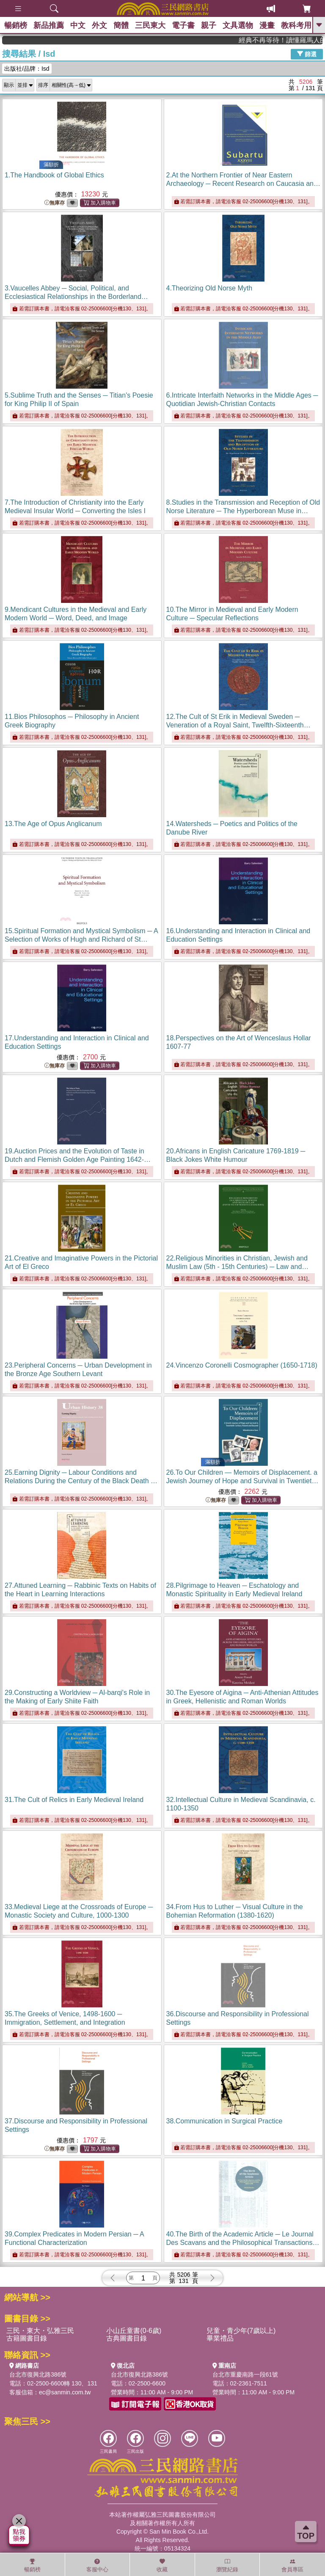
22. (237, 1267)
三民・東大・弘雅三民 (40, 2330)
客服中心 (97, 2565)
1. (54, 175)
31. (74, 1799)
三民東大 (150, 25)
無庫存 (54, 203)
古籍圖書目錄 (26, 2338)
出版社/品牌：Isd (27, 68)
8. (243, 511)
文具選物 (238, 25)
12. (238, 725)
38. (224, 2121)
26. (242, 1481)
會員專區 (292, 2565)
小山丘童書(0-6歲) (133, 2330)
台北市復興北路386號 (37, 2374)
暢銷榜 (15, 25)
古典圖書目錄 (126, 2338)
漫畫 (267, 25)
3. (76, 297)
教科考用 (296, 25)
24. (241, 1365)
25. (81, 1481)
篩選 (307, 53)
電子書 (183, 25)
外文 (99, 25)
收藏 (162, 2565)
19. (78, 1159)
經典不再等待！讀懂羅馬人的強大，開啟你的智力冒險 (294, 40)
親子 (208, 25)
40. (242, 2243)
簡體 (121, 25)
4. (209, 288)
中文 (77, 25)
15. (81, 939)
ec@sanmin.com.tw (65, 2392)
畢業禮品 (220, 2338)
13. (53, 823)
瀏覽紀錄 (227, 2565)
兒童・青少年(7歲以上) (241, 2330)
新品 (48, 25)
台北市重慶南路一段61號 (245, 2374)
